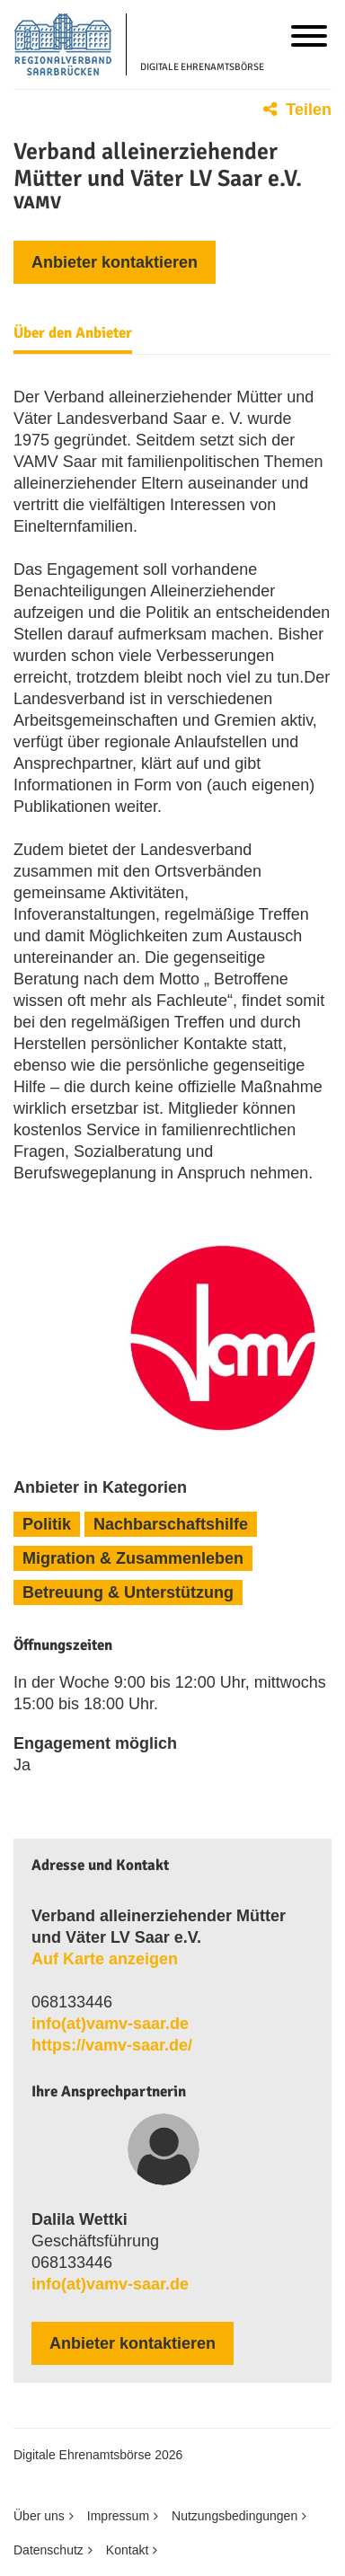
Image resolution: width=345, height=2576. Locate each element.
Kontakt (127, 2550)
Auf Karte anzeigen (104, 1959)
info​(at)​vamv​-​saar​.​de (110, 2024)
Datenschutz (48, 2550)
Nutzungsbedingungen (234, 2516)
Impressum (118, 2516)
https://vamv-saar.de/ (111, 2045)
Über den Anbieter (72, 333)
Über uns (39, 2516)
